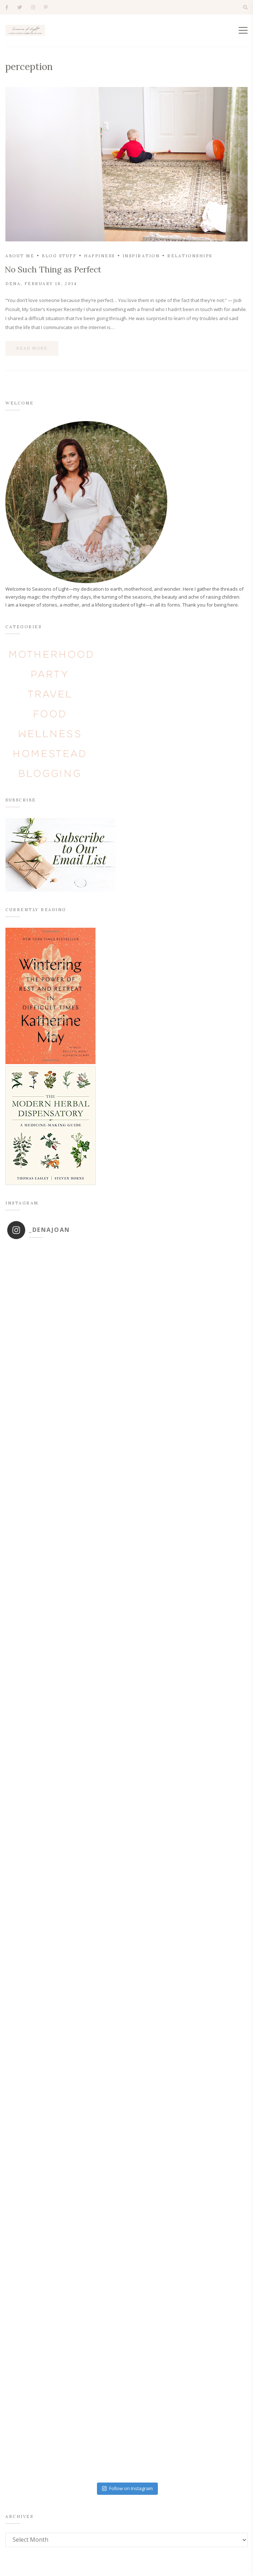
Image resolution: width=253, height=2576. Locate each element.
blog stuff (59, 255)
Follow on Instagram (127, 2488)
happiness (99, 255)
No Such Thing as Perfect (53, 269)
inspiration (141, 255)
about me (19, 255)
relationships (189, 255)
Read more (32, 348)
